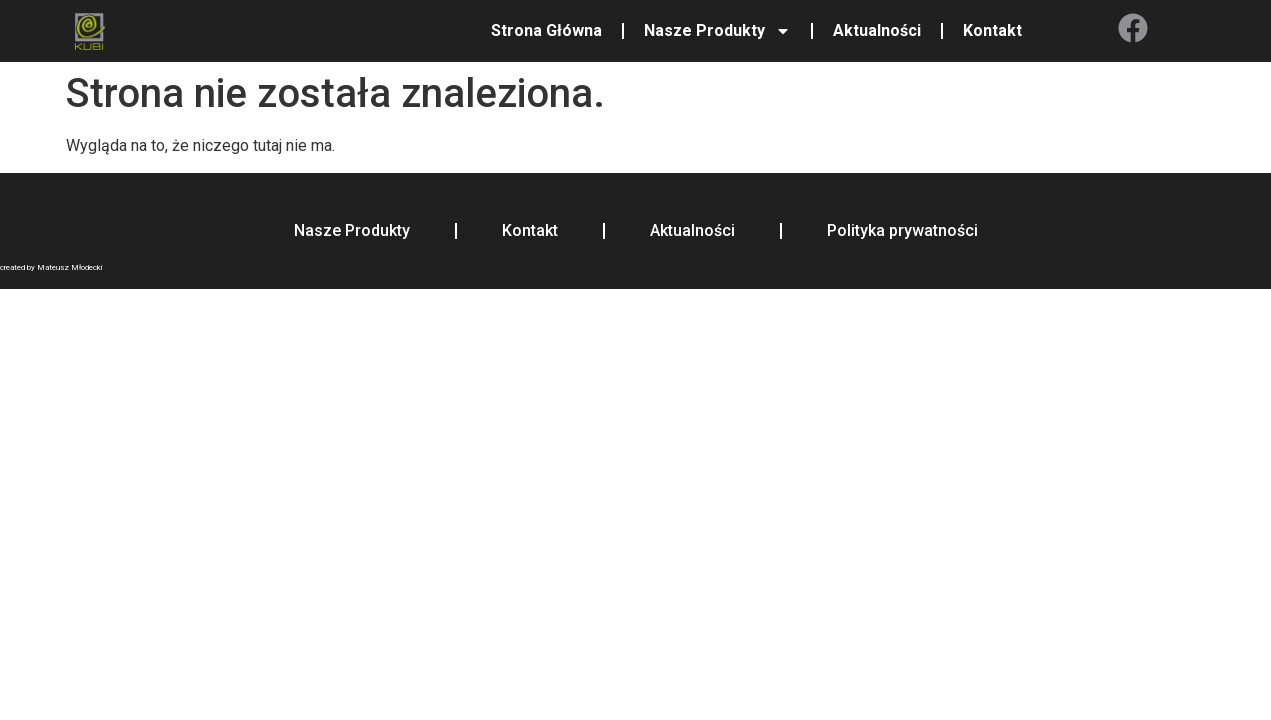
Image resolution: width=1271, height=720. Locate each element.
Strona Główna (546, 30)
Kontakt (992, 30)
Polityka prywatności (902, 230)
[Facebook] (1133, 28)
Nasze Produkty (717, 31)
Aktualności (877, 30)
